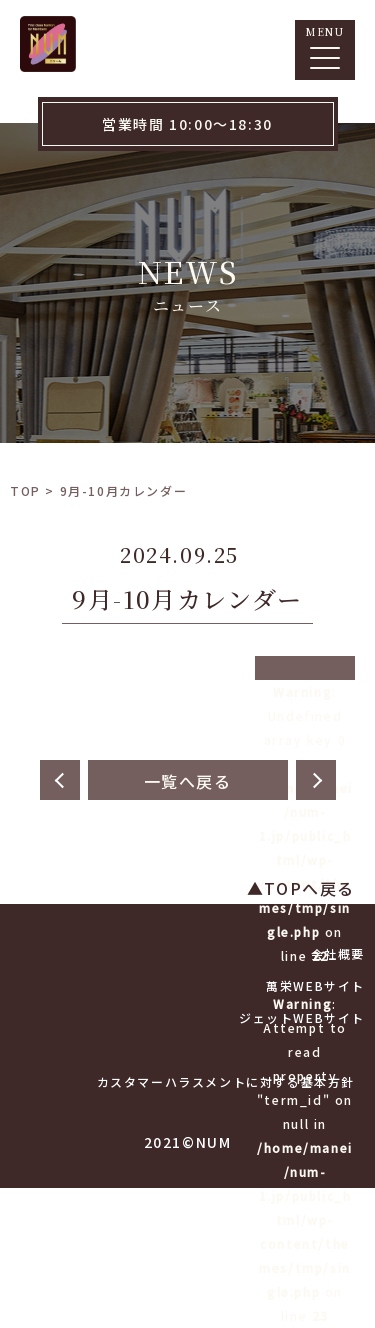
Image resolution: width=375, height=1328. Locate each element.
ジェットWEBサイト (302, 1017)
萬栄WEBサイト (315, 985)
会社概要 (338, 953)
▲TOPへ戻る (301, 888)
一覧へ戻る (188, 781)
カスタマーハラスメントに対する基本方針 (226, 1081)
